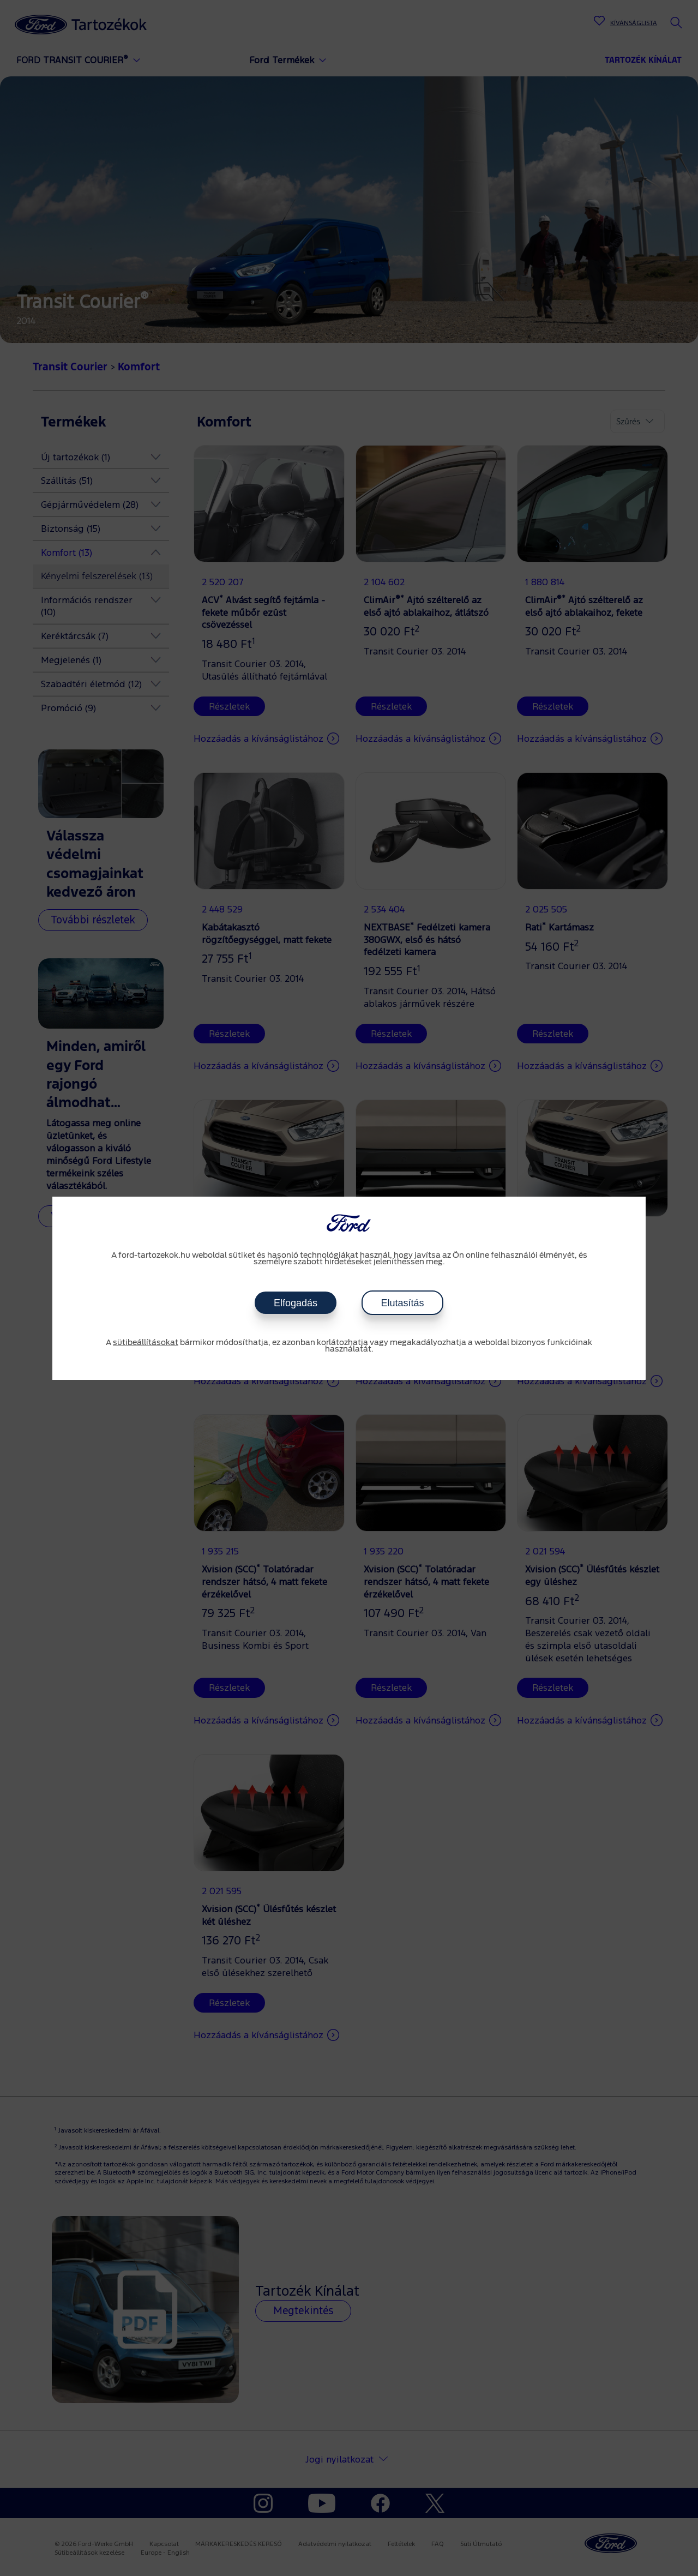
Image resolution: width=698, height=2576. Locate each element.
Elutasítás (402, 1303)
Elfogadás (295, 1303)
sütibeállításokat (145, 1343)
